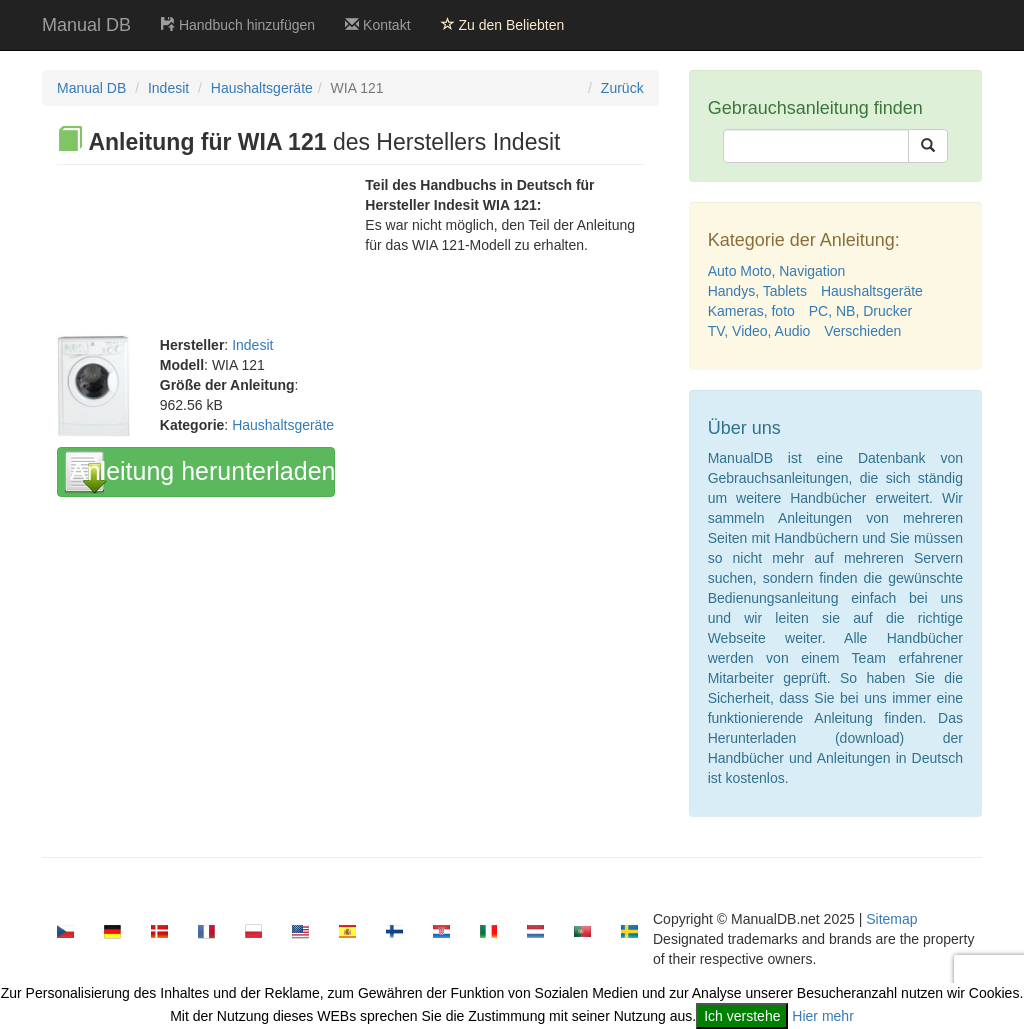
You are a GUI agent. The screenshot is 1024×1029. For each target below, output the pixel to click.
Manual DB (86, 25)
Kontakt (377, 25)
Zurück (622, 88)
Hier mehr (822, 1016)
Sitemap (891, 919)
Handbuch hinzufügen (238, 25)
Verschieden (862, 331)
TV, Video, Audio (759, 331)
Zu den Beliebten (503, 25)
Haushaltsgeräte (262, 88)
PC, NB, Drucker (860, 311)
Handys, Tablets (757, 291)
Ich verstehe (742, 1016)
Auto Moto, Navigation (777, 271)
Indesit (168, 88)
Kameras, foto (751, 311)
